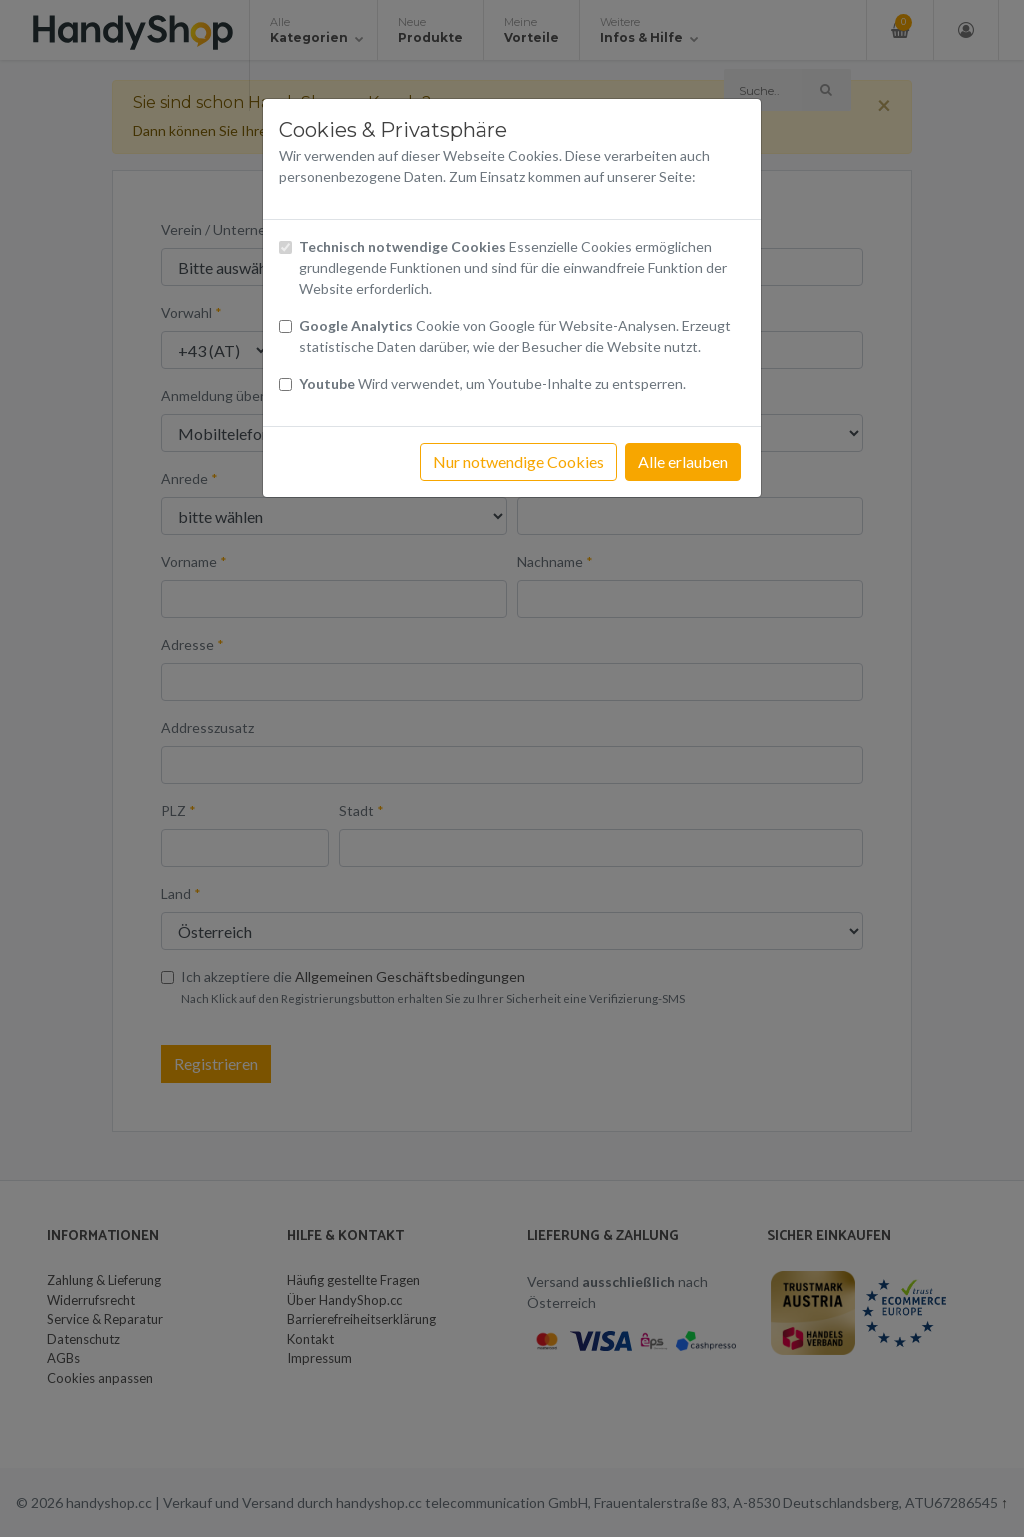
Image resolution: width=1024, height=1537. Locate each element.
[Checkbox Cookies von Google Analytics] (285, 326)
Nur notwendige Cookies (518, 461)
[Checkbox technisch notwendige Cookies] (285, 247)
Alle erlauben (683, 461)
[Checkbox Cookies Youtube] (285, 384)
